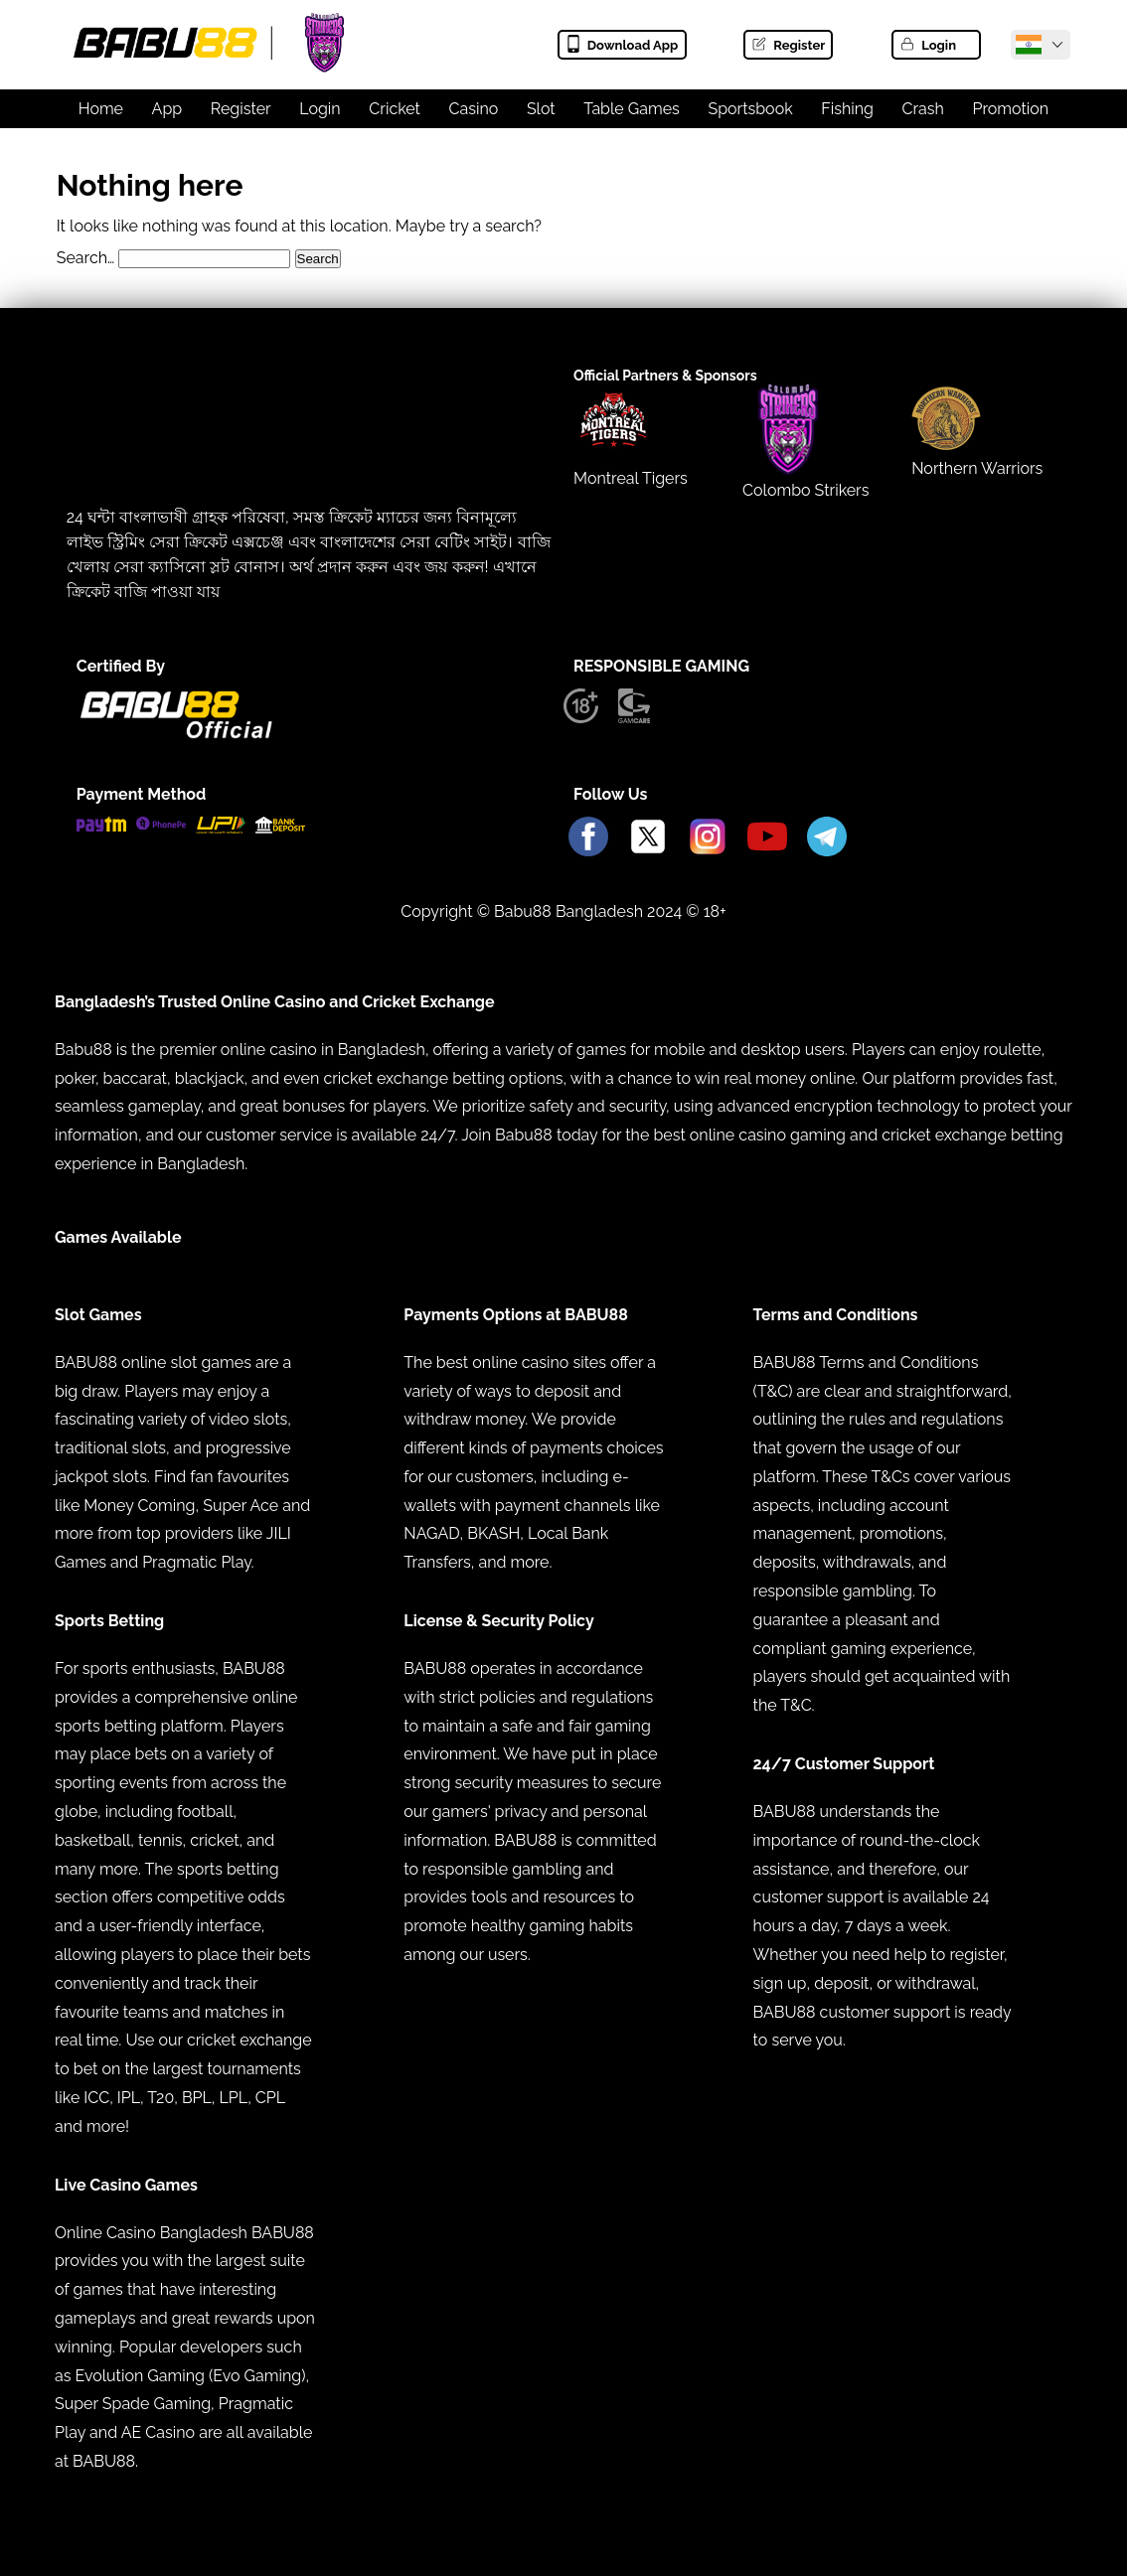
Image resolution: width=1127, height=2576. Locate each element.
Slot (541, 108)
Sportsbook (750, 108)
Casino (474, 108)
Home (101, 108)
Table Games (631, 108)
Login (927, 45)
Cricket (394, 108)
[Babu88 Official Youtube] (767, 838)
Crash (923, 108)
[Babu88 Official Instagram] (707, 838)
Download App (621, 45)
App (167, 108)
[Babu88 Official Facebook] (588, 838)
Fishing (847, 108)
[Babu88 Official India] (1029, 45)
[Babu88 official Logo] (176, 734)
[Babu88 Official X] (648, 838)
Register (787, 45)
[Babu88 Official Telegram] (827, 838)
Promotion (1011, 108)
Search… (86, 257)
